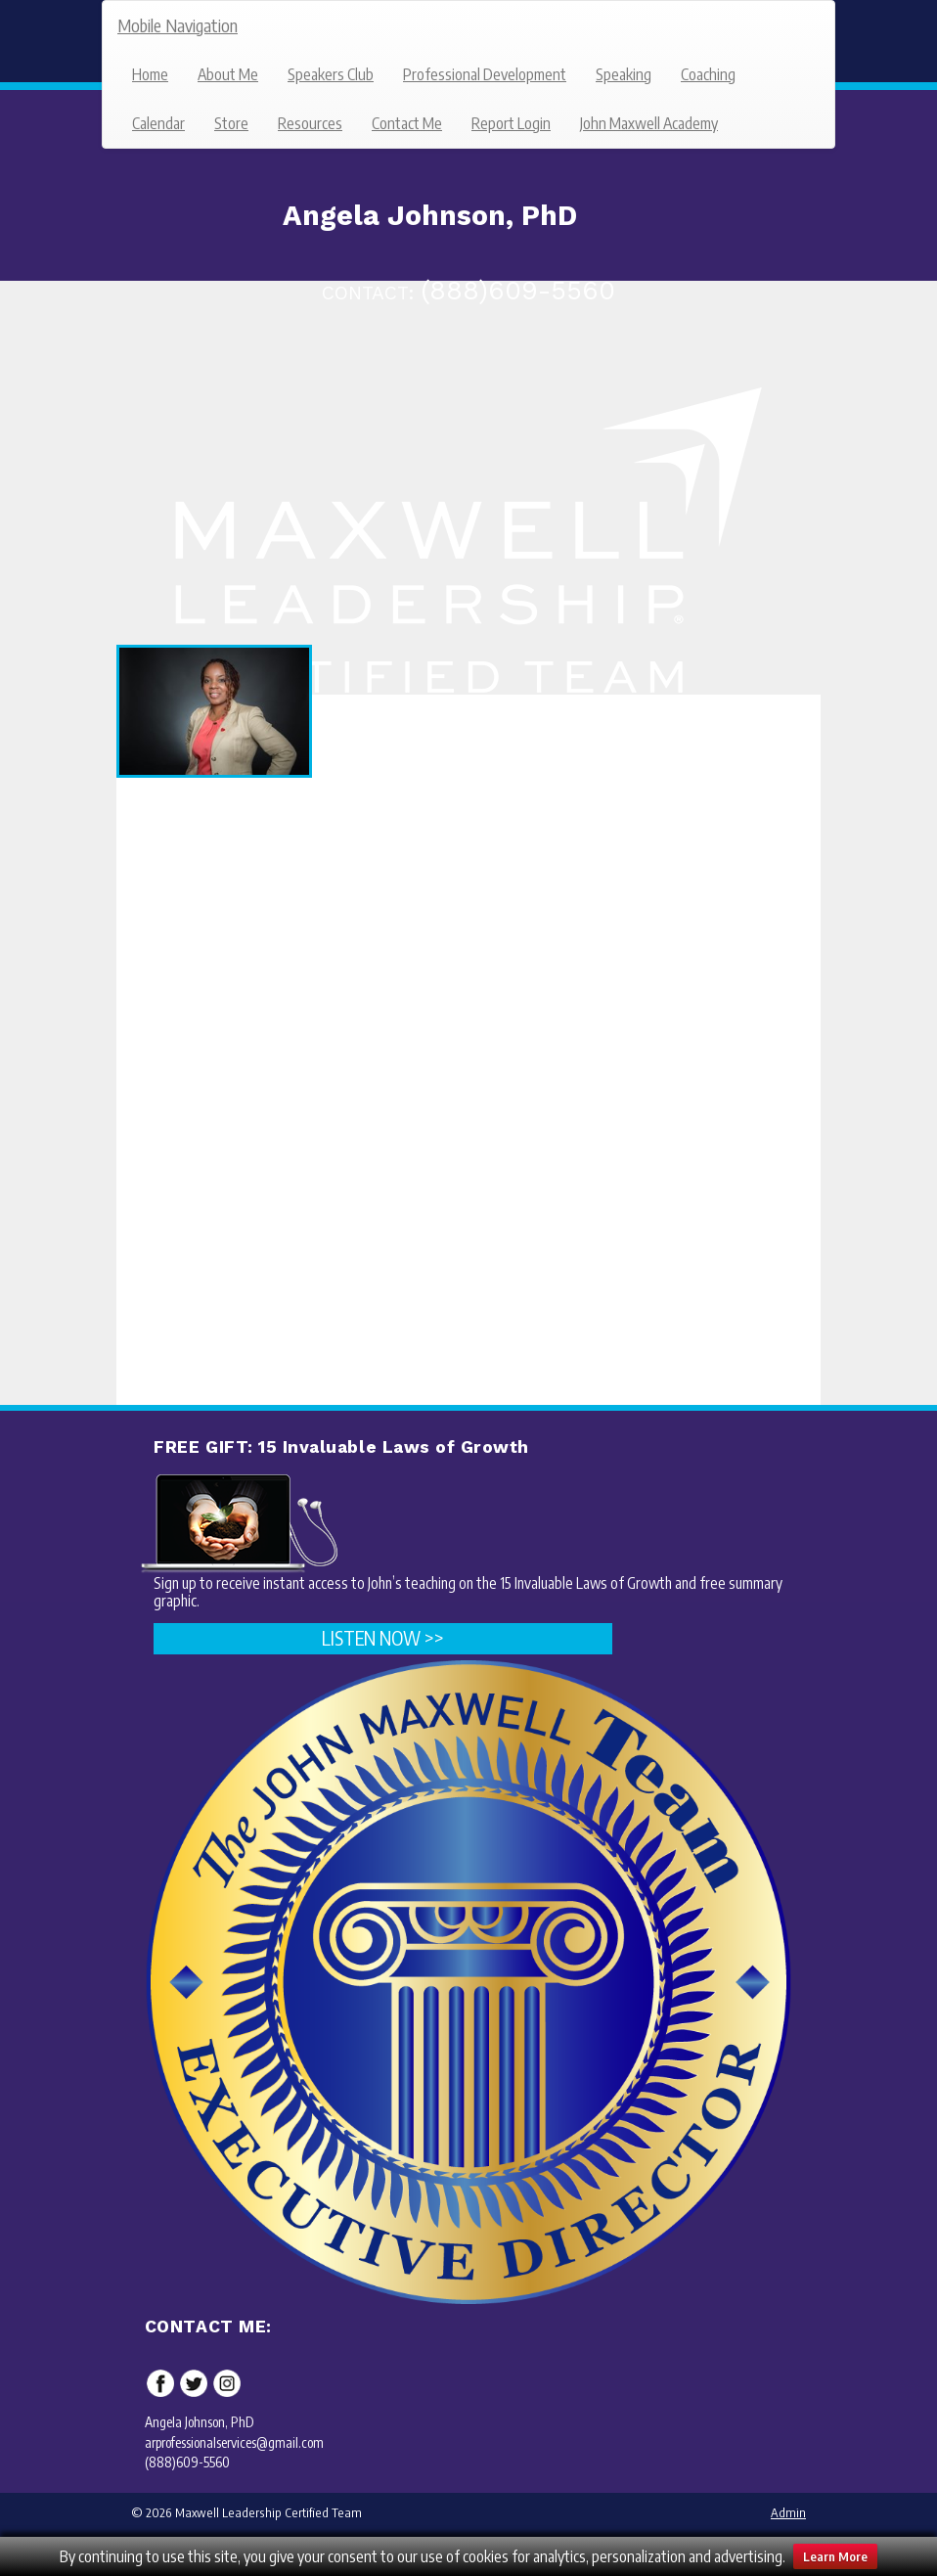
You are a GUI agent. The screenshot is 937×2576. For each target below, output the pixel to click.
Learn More (835, 2556)
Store (231, 123)
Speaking (623, 74)
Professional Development (484, 74)
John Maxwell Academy (649, 123)
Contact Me (407, 123)
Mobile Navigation (177, 25)
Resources (310, 123)
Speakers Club (331, 74)
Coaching (708, 74)
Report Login (511, 123)
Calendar (158, 123)
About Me (228, 74)
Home (150, 74)
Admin (788, 2512)
